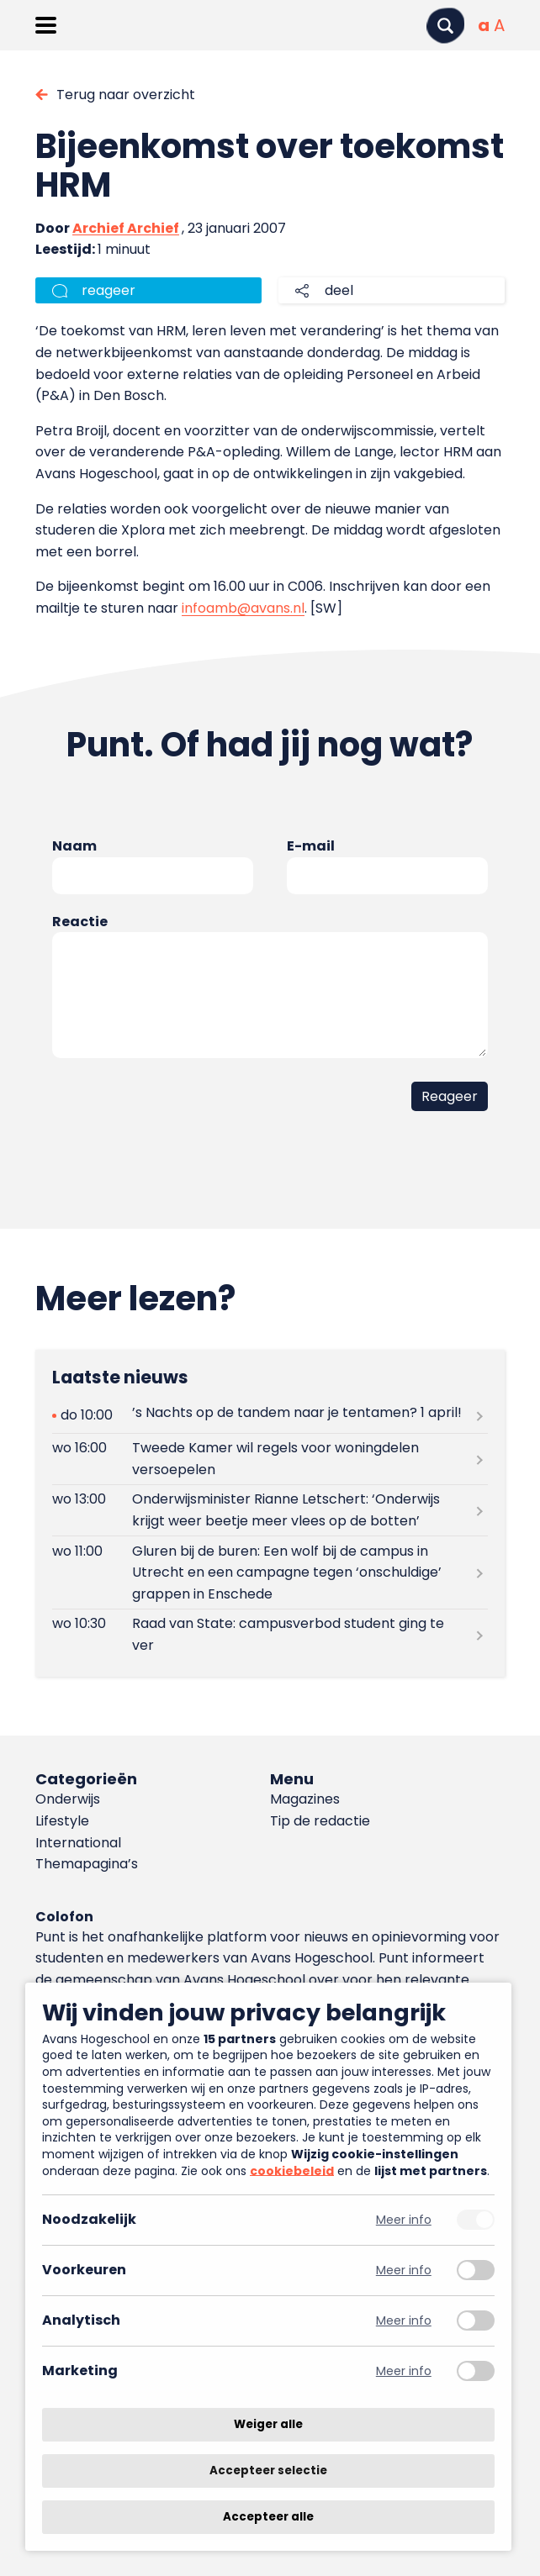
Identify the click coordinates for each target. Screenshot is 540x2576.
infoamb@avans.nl (243, 608)
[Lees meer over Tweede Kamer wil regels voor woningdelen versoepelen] (270, 1459)
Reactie (80, 921)
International (78, 1842)
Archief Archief (125, 228)
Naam (74, 846)
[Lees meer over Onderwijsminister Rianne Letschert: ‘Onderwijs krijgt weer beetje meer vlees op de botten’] (270, 1510)
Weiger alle (268, 2424)
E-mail (311, 846)
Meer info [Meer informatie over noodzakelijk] (403, 2220)
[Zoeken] (446, 26)
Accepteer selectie (268, 2471)
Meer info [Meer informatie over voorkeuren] (403, 2270)
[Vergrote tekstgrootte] (499, 25)
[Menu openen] (45, 25)
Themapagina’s (86, 1863)
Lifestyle (62, 1821)
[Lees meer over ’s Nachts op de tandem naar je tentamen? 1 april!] (270, 1416)
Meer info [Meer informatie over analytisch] (403, 2321)
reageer (108, 290)
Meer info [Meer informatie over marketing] (403, 2371)
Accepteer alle (268, 2517)
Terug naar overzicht (125, 94)
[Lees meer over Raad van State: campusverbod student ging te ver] (270, 1634)
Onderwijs (67, 1799)
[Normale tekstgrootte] (484, 25)
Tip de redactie (320, 1821)
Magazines (305, 1799)
